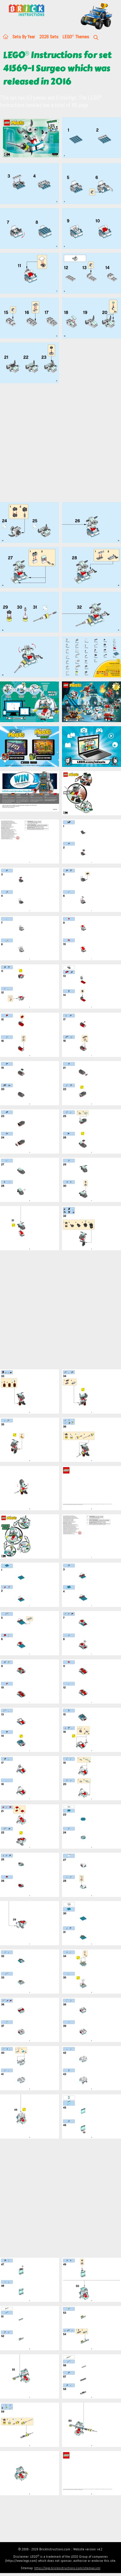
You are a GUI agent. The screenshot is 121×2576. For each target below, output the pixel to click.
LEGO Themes (76, 37)
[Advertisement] (55, 442)
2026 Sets (48, 37)
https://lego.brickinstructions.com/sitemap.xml (67, 2568)
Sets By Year (23, 37)
